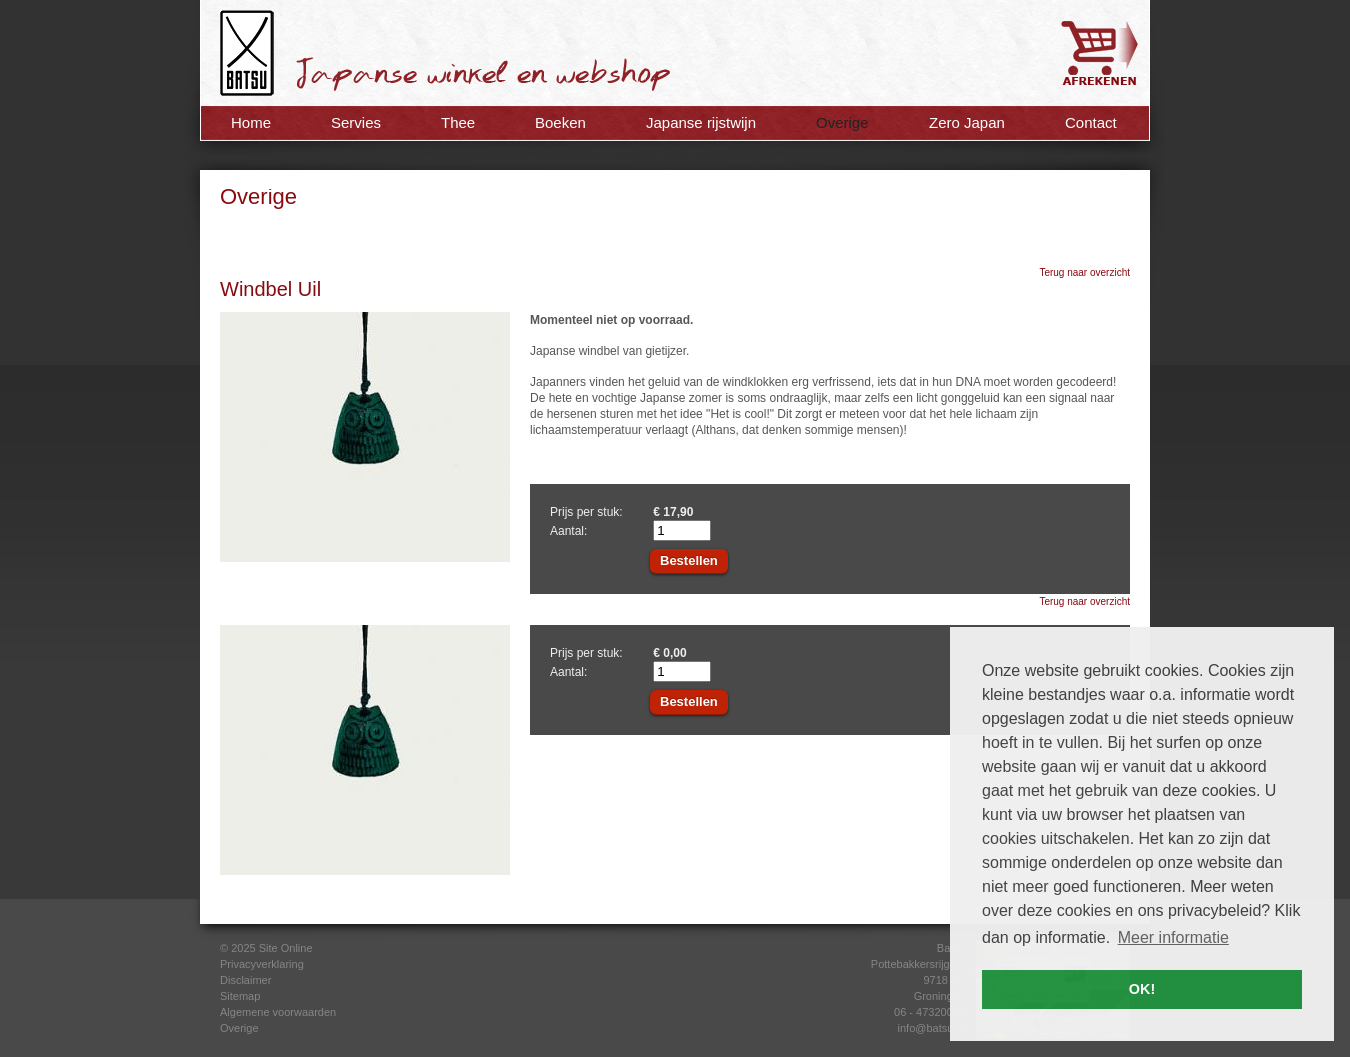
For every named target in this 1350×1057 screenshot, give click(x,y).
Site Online (286, 948)
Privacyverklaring (262, 964)
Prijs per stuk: (586, 512)
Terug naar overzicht (1084, 272)
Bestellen (689, 560)
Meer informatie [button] (1173, 937)
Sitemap (240, 996)
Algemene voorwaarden (278, 1012)
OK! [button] (1142, 989)
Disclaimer (245, 980)
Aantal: (568, 531)
